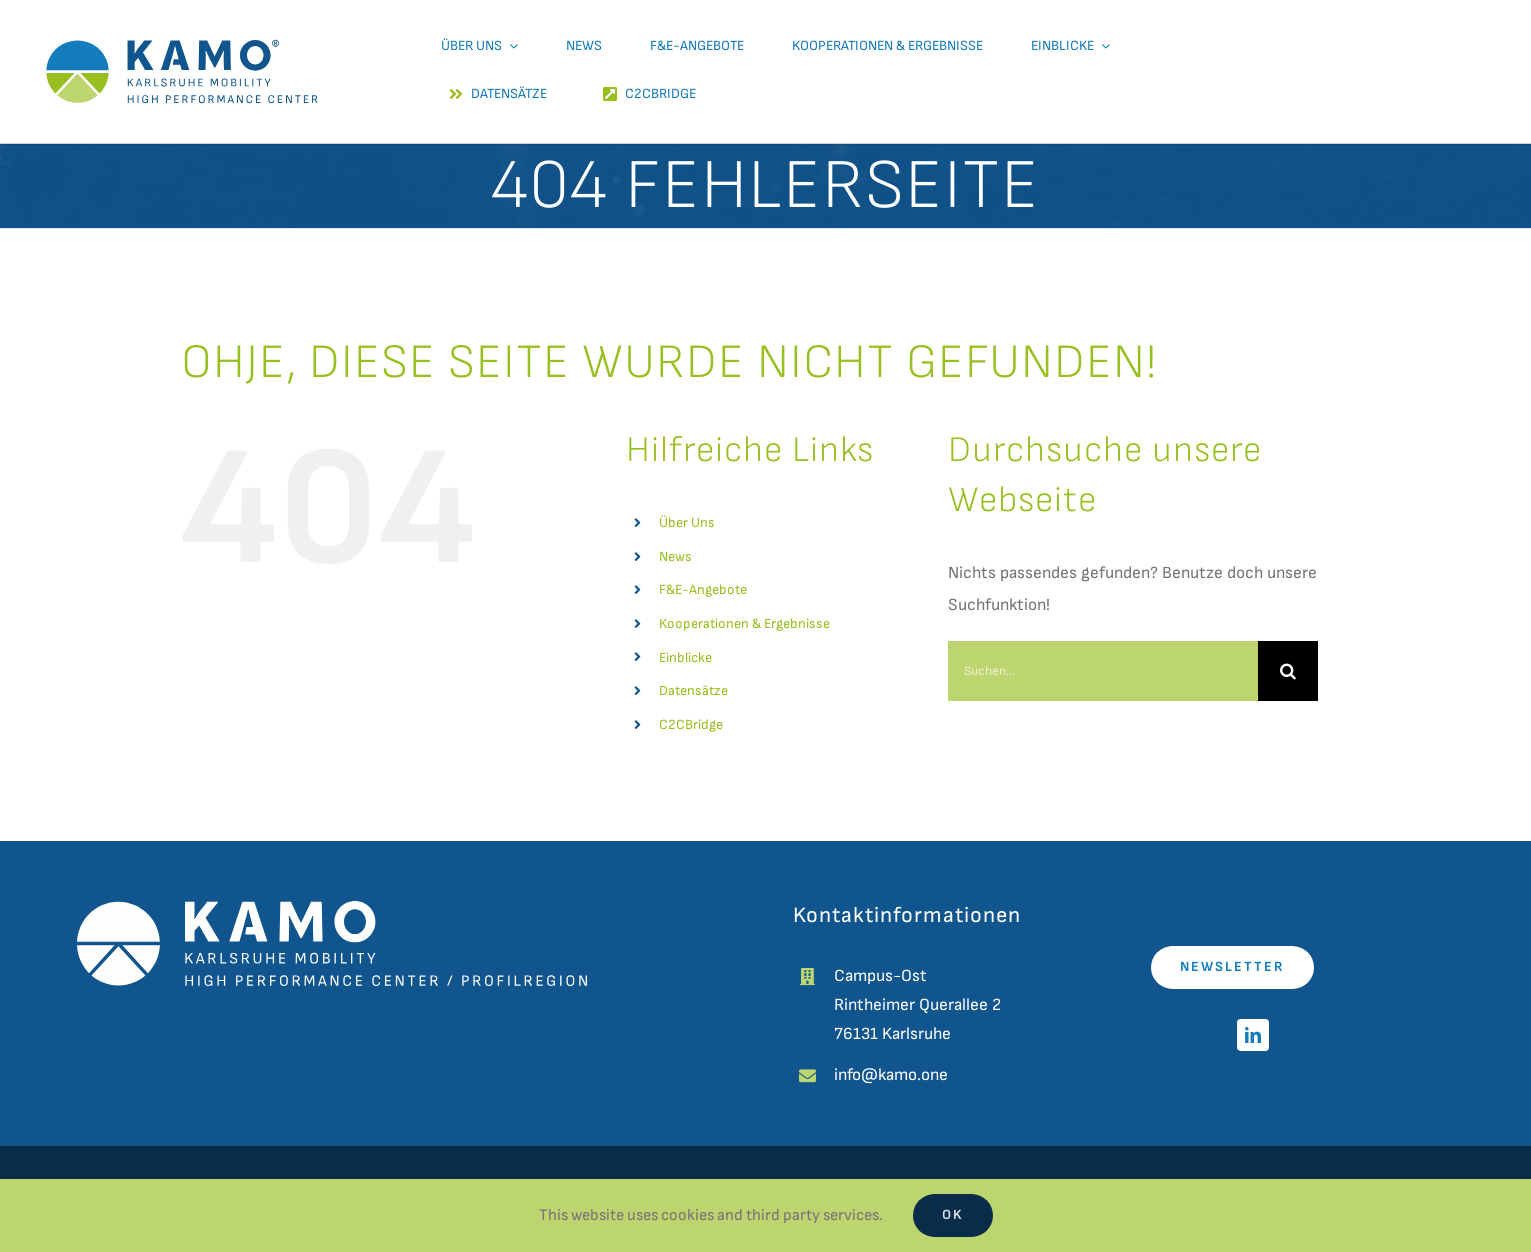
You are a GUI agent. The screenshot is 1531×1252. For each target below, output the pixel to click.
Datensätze (693, 690)
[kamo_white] (332, 909)
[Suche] (1288, 671)
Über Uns (687, 522)
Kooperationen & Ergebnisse (744, 623)
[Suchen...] (1103, 671)
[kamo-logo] (182, 20)
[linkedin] (1253, 1035)
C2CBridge (691, 724)
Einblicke (685, 657)
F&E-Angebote (703, 589)
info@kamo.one (891, 1075)
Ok (953, 1214)
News (675, 556)
